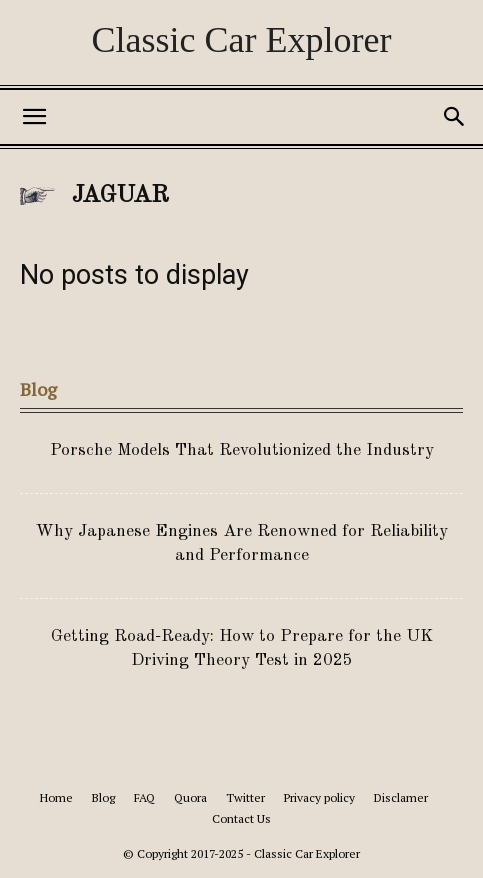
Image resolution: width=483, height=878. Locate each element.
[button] (34, 117)
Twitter (245, 797)
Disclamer (401, 797)
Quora (190, 797)
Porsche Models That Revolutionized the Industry (242, 450)
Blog (103, 797)
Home (56, 797)
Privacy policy (319, 797)
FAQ (144, 797)
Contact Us (241, 818)
